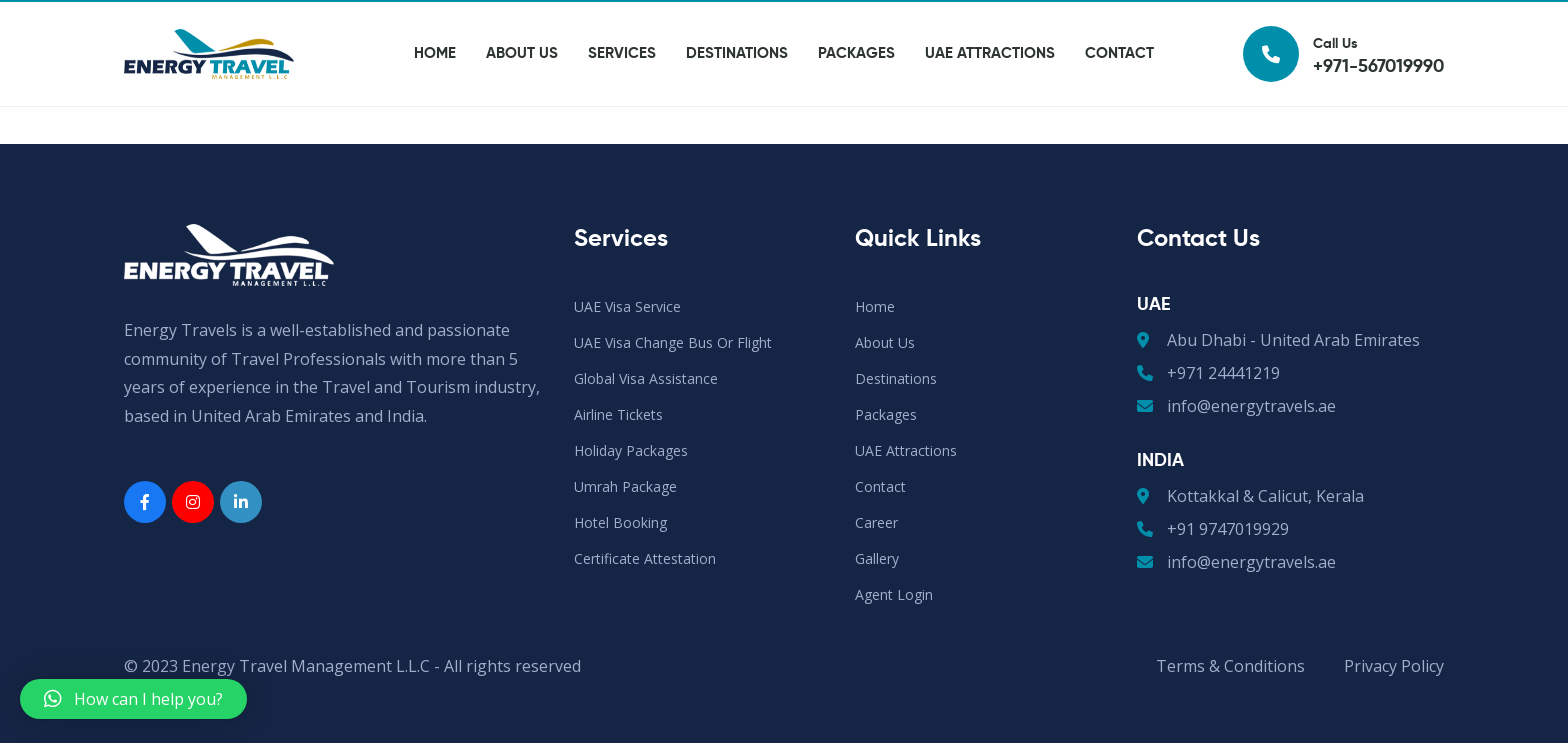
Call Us (1343, 91)
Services (622, 91)
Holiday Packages (631, 450)
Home (435, 91)
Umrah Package (625, 486)
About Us (522, 91)
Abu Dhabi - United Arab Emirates (1278, 340)
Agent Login (1091, 19)
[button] (133, 699)
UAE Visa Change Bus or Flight (673, 342)
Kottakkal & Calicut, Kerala (1250, 496)
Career (1193, 19)
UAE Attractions (990, 91)
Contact (1119, 91)
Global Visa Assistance (646, 378)
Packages (856, 91)
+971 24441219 (1208, 373)
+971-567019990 (401, 19)
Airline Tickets (618, 414)
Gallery (1284, 19)
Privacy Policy (1394, 666)
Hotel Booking (620, 522)
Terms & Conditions (1230, 666)
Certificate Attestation (645, 558)
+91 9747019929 (1213, 529)
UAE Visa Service (627, 306)
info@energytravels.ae (220, 19)
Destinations (737, 91)
